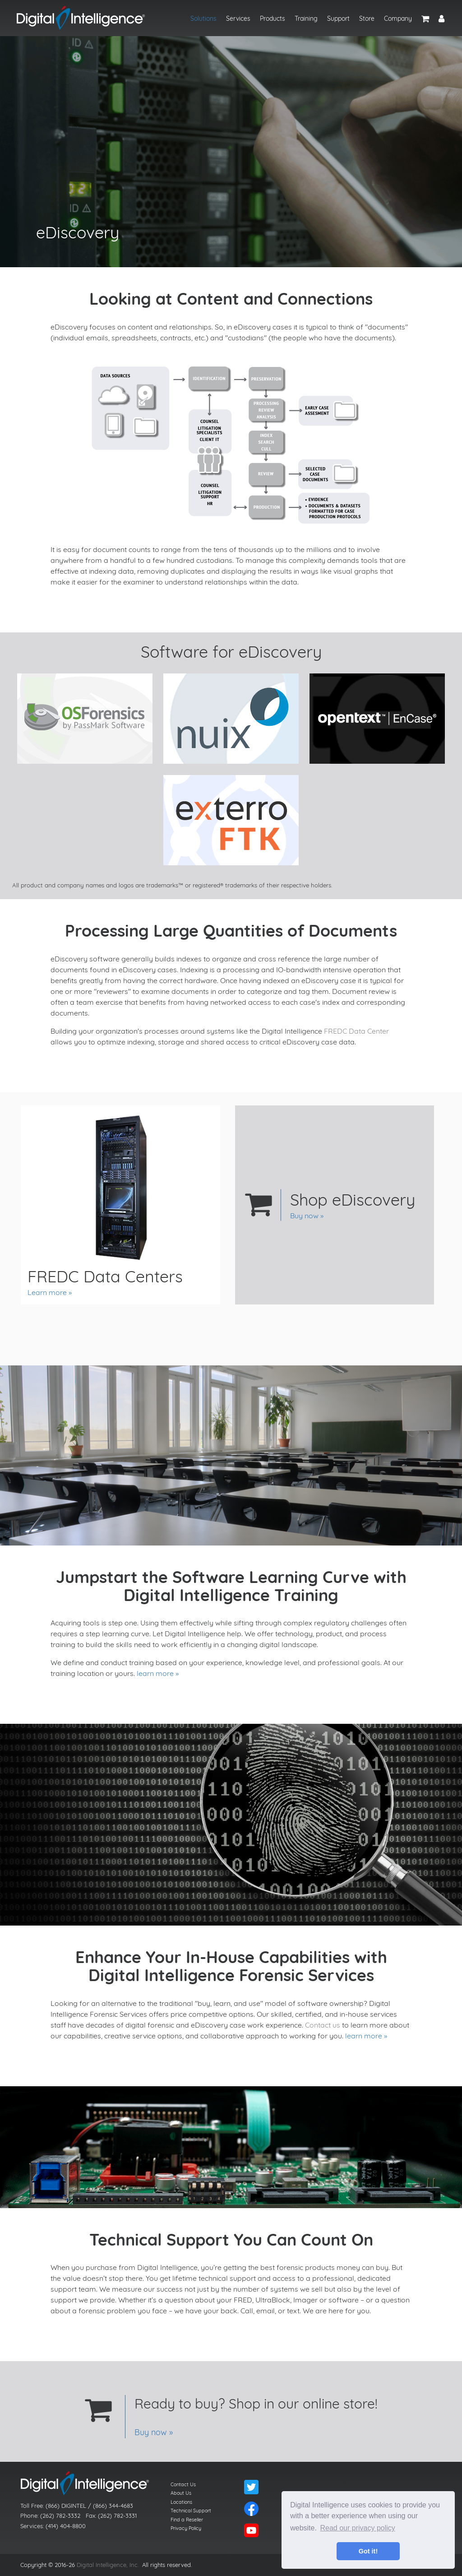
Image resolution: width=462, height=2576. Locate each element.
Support (338, 18)
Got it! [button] (368, 2551)
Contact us (322, 2024)
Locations (181, 2502)
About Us (181, 2493)
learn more (155, 1673)
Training (306, 18)
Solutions (203, 18)
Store (366, 18)
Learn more (47, 1292)
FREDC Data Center (356, 1030)
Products (272, 18)
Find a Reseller (187, 2519)
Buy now (304, 1215)
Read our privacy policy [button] (357, 2528)
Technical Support (191, 2510)
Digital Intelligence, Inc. (108, 2564)
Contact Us (183, 2484)
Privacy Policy (186, 2528)
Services (238, 18)
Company (398, 18)
